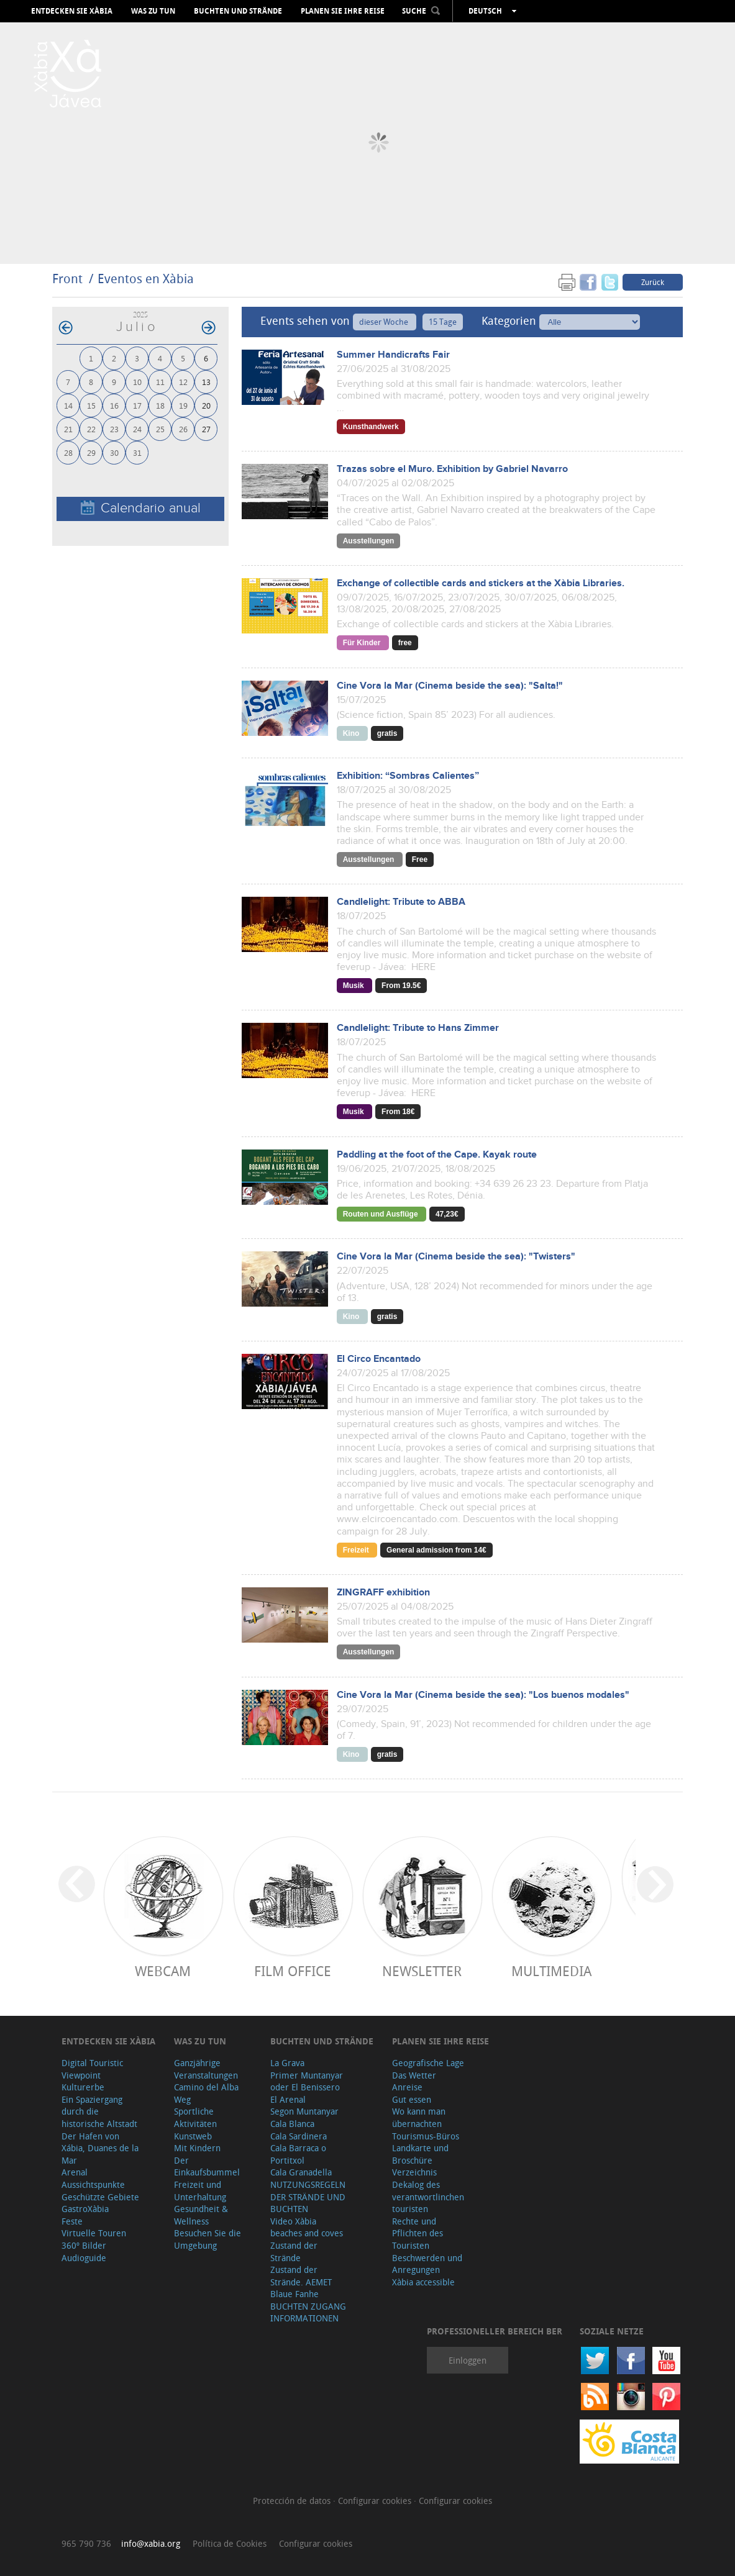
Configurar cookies (376, 2500)
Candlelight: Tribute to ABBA (401, 902)
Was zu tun (153, 11)
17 (137, 405)
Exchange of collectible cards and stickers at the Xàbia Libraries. (480, 583)
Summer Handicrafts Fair (393, 355)
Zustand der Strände (293, 2251)
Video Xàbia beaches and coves (306, 2227)
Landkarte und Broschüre (420, 2154)
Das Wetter (414, 2075)
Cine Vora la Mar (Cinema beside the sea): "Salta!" (450, 686)
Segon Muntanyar (304, 2111)
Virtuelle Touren (94, 2233)
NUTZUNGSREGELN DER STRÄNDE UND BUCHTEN (307, 2197)
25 (160, 429)
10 (137, 381)
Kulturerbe (83, 2087)
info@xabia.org (150, 2543)
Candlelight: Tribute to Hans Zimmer (418, 1028)
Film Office (292, 1971)
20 (206, 405)
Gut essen (411, 2099)
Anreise (407, 2087)
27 (206, 429)
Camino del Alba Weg (206, 2093)
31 (137, 452)
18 (160, 405)
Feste (72, 2221)
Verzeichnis (414, 2172)
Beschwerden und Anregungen (427, 2264)
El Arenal (288, 2099)
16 (114, 405)
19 (183, 405)
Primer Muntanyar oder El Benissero (306, 2081)
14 (68, 405)
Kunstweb (193, 2136)
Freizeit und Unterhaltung (200, 2191)
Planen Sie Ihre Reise (343, 11)
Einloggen (467, 2360)
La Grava (287, 2063)
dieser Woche (384, 321)
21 (68, 429)
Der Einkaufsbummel (207, 2166)
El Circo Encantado (379, 1359)
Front (67, 278)
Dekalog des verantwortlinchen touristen (428, 2197)
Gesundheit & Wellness (201, 2215)
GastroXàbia (85, 2209)
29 (91, 452)
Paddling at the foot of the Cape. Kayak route (437, 1155)
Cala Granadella (301, 2172)
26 (183, 429)
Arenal (75, 2172)
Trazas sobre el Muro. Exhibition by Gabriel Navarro (452, 469)
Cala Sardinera (298, 2136)
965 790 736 (86, 2543)
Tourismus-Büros (425, 2136)
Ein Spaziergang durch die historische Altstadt (99, 2111)
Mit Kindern (197, 2148)
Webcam (163, 1971)
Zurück (652, 282)
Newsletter (422, 1971)
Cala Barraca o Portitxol (298, 2154)
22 (91, 429)
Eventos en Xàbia (146, 278)
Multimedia (551, 1971)
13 (206, 381)
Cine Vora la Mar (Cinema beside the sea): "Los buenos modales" (483, 1695)
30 (114, 452)
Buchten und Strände (238, 11)
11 (160, 381)
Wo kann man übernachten (418, 2117)
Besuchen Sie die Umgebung (207, 2239)
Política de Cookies (230, 2543)
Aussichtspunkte (93, 2184)
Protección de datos (293, 2500)
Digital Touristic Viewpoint (92, 2069)
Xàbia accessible (423, 2282)
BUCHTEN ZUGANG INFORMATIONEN (308, 2312)
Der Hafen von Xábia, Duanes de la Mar (100, 2148)
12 (183, 381)
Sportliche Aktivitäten (195, 2117)
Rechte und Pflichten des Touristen (417, 2233)
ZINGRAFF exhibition (383, 1593)
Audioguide (84, 2258)
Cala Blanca (292, 2123)
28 (68, 452)
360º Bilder (84, 2245)
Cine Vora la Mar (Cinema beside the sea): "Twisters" (456, 1257)
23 (114, 429)
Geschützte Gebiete (100, 2197)
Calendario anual (141, 508)
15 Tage (443, 321)
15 (91, 405)
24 (137, 429)
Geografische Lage (428, 2063)
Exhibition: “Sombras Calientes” (408, 776)
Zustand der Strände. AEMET (301, 2276)
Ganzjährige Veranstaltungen (206, 2069)
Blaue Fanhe (294, 2294)
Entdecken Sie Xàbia (71, 11)
